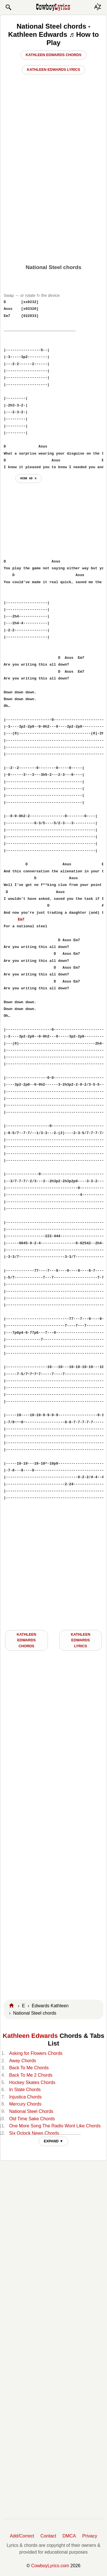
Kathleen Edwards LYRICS (80, 1640)
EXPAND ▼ (53, 2141)
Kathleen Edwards (30, 2035)
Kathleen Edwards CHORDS (26, 1640)
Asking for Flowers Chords (35, 2053)
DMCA (69, 2536)
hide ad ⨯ (28, 478)
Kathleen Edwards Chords (53, 55)
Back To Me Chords (29, 2067)
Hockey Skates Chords (32, 2082)
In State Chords (25, 2089)
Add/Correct (22, 2536)
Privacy (89, 2536)
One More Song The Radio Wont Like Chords (54, 2125)
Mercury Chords (25, 2104)
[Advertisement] (53, 203)
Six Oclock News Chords (34, 2133)
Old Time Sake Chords (32, 2118)
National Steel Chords (31, 2111)
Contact (48, 2536)
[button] (8, 7)
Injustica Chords (25, 2097)
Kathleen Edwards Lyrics (53, 69)
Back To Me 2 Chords (31, 2075)
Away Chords (22, 2060)
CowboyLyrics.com (50, 2565)
